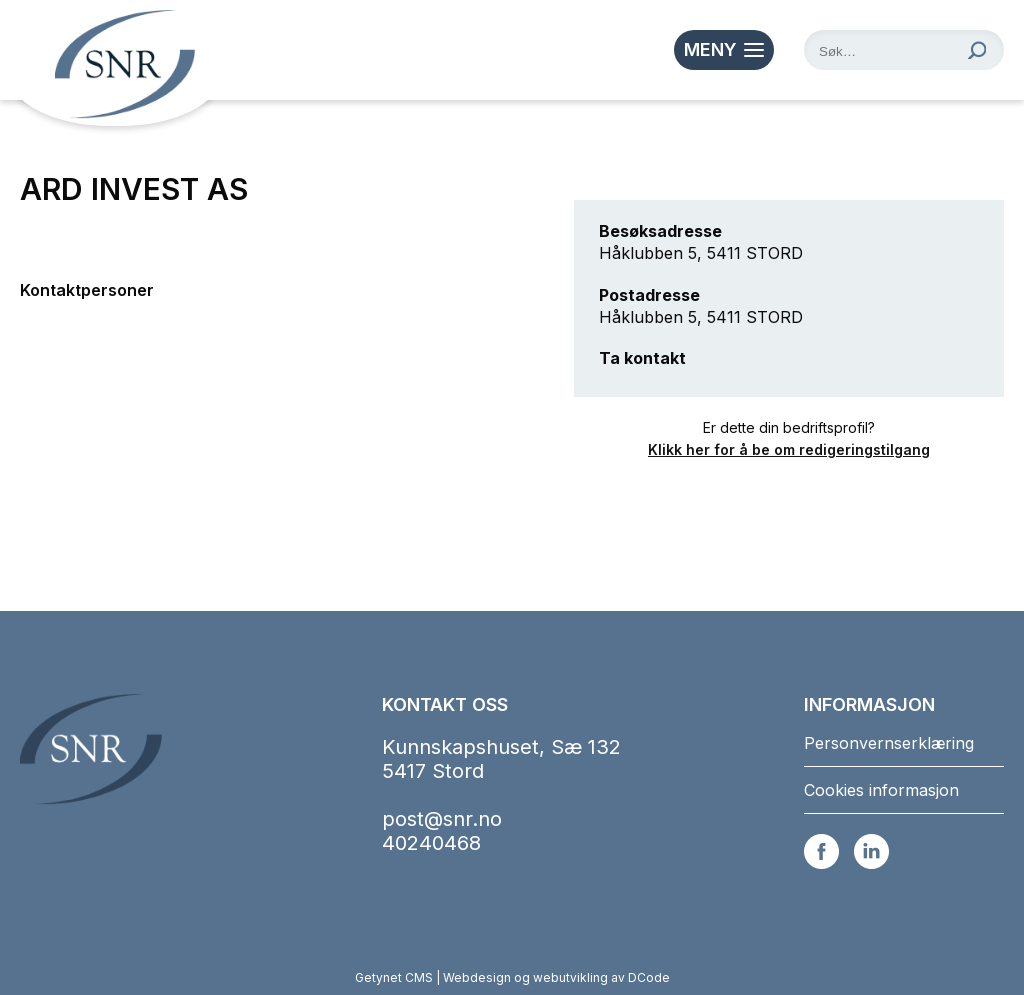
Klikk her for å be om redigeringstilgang (789, 449)
